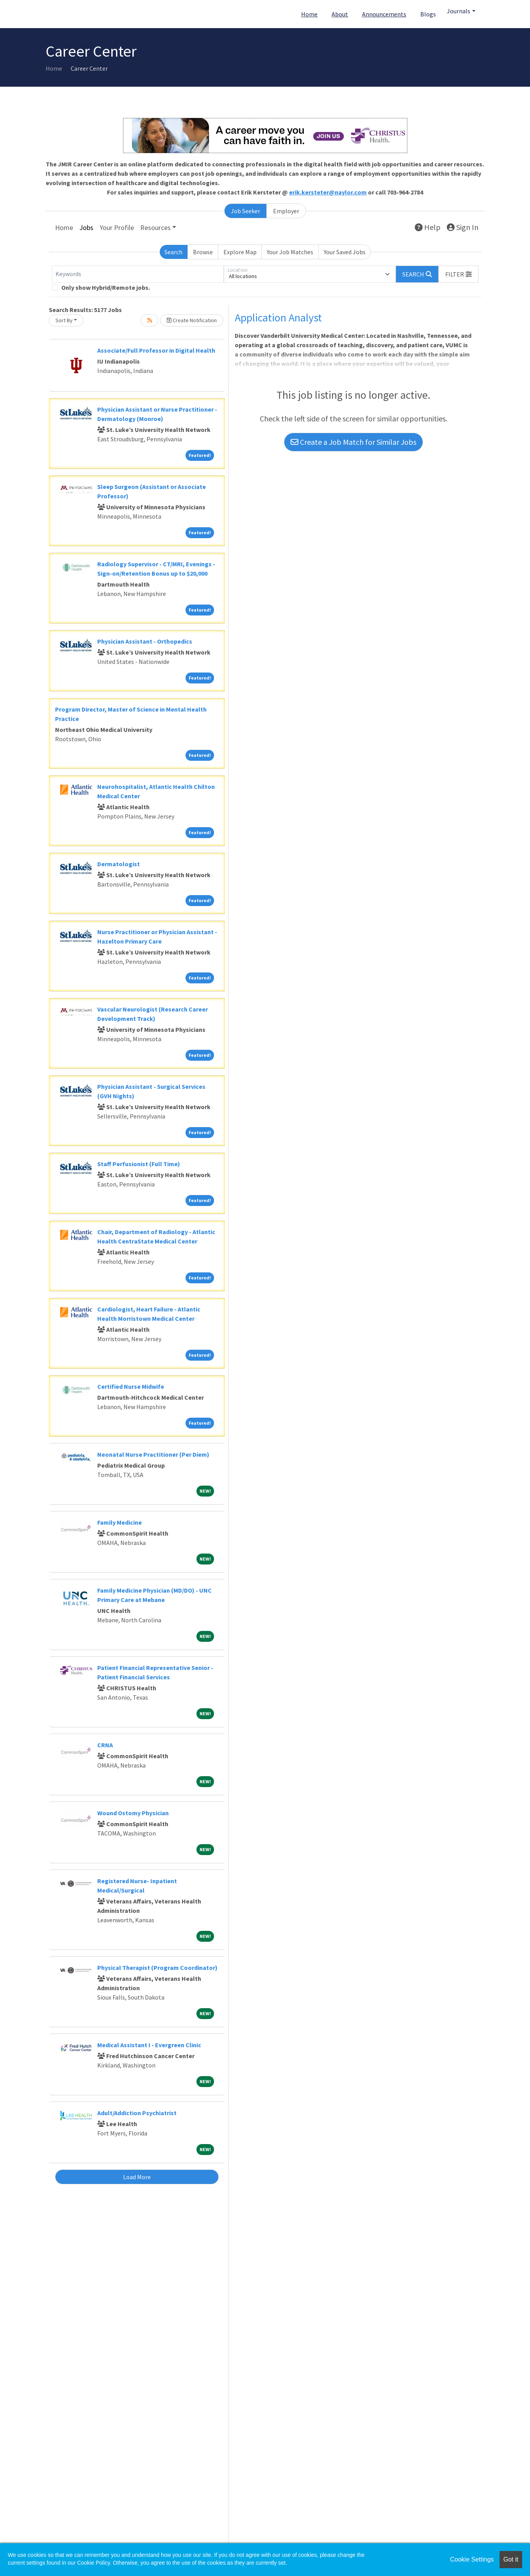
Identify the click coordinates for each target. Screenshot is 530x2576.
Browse (203, 252)
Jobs (86, 227)
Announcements (384, 14)
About (340, 14)
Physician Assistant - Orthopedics (144, 641)
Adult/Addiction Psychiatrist (137, 2113)
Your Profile (117, 227)
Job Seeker (245, 211)
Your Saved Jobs (345, 252)
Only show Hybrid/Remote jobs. (105, 287)
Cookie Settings (472, 2559)
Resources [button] (155, 227)
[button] (458, 274)
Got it (510, 2559)
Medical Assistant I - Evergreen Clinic (149, 2045)
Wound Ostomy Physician (133, 1813)
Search (173, 252)
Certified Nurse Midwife (130, 1386)
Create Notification (192, 320)
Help (428, 227)
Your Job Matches (290, 252)
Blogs (428, 14)
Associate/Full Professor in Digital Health (156, 350)
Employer (286, 211)
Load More (137, 2177)
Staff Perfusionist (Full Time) (138, 1164)
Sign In (462, 227)
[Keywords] (138, 274)
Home (309, 14)
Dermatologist (118, 864)
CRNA (105, 1745)
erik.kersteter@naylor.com (328, 192)
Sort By (64, 320)
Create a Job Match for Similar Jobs (353, 442)
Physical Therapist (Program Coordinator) (157, 1967)
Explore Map (240, 252)
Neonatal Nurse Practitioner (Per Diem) (153, 1454)
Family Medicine (119, 1522)
